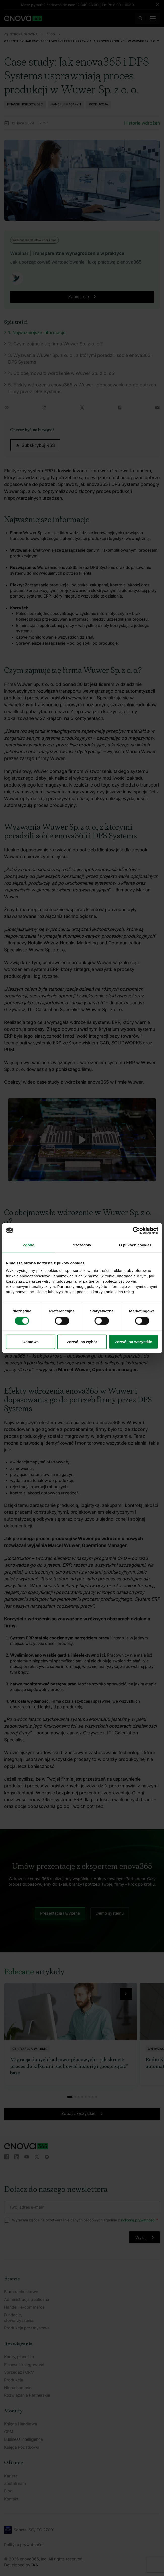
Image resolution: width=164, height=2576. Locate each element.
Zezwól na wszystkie (133, 1342)
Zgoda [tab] (29, 1245)
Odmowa (30, 1342)
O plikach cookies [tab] (135, 1245)
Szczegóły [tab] (82, 1245)
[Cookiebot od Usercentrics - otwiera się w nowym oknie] (136, 1230)
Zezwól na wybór (82, 1342)
